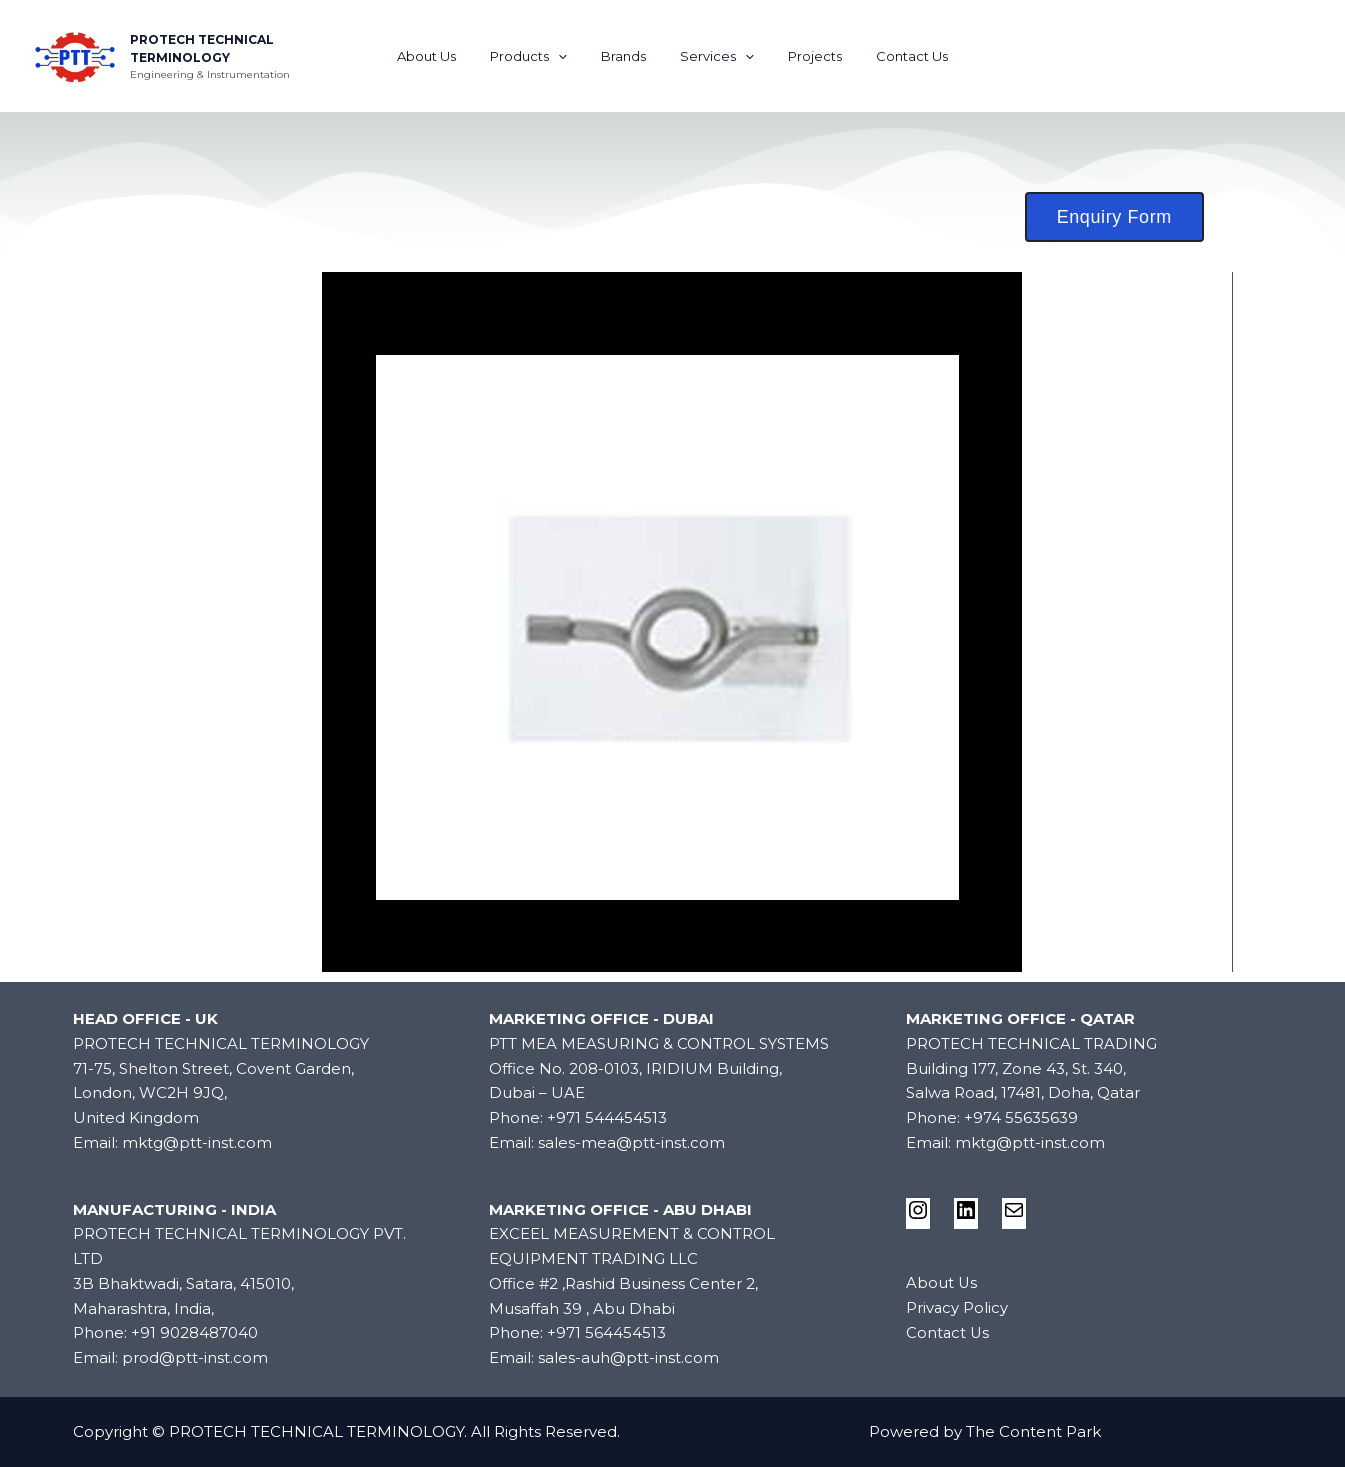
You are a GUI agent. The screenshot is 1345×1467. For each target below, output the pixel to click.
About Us (446, 56)
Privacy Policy (957, 1307)
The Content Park (1033, 1431)
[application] (570, 56)
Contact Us (892, 56)
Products (540, 56)
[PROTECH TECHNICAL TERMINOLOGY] (75, 54)
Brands (627, 56)
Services (713, 56)
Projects (803, 56)
